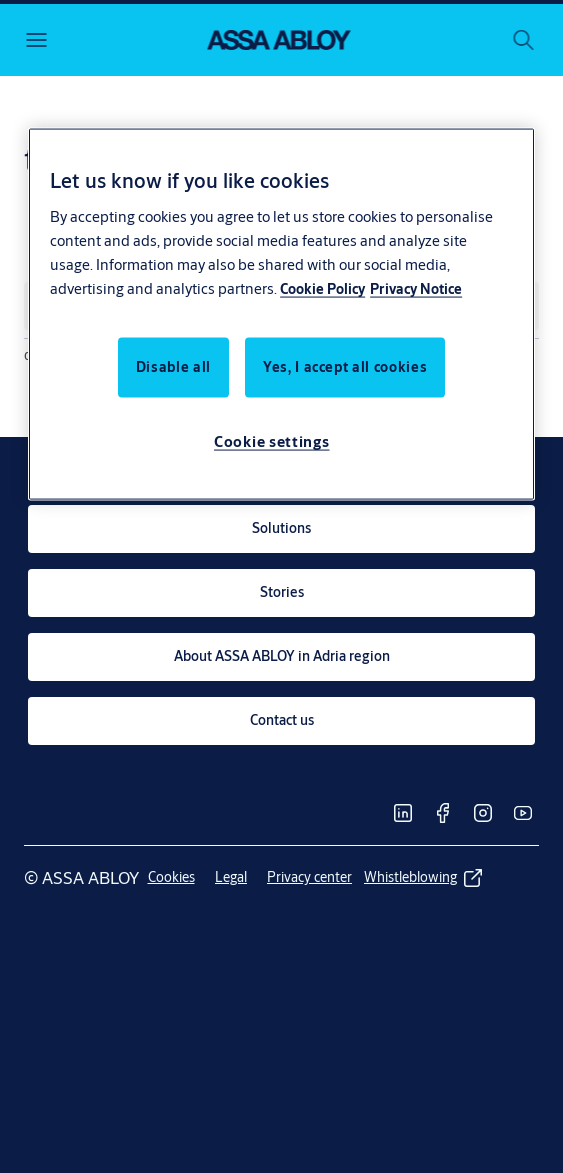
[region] (281, 314)
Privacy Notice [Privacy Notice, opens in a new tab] (416, 288)
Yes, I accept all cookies (345, 366)
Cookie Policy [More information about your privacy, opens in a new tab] (322, 288)
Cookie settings (272, 440)
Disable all (173, 366)
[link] (281, 529)
